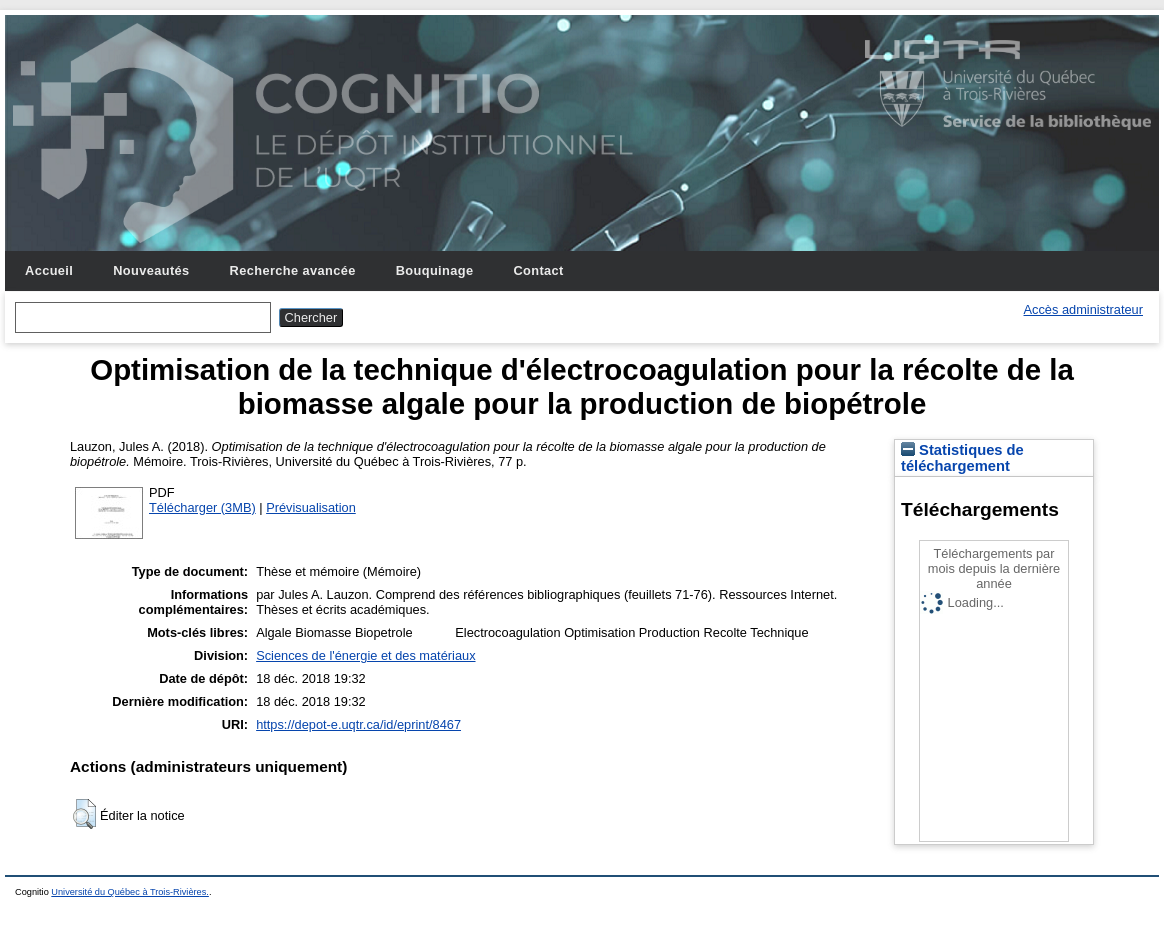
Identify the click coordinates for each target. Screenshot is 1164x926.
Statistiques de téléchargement (962, 458)
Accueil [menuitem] (49, 270)
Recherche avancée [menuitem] (293, 270)
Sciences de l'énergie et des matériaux (365, 655)
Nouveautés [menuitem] (151, 270)
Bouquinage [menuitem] (435, 270)
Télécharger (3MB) (202, 507)
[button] (84, 814)
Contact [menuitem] (538, 270)
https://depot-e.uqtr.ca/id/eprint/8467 (358, 724)
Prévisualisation (311, 507)
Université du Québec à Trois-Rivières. (130, 892)
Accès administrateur (1083, 309)
